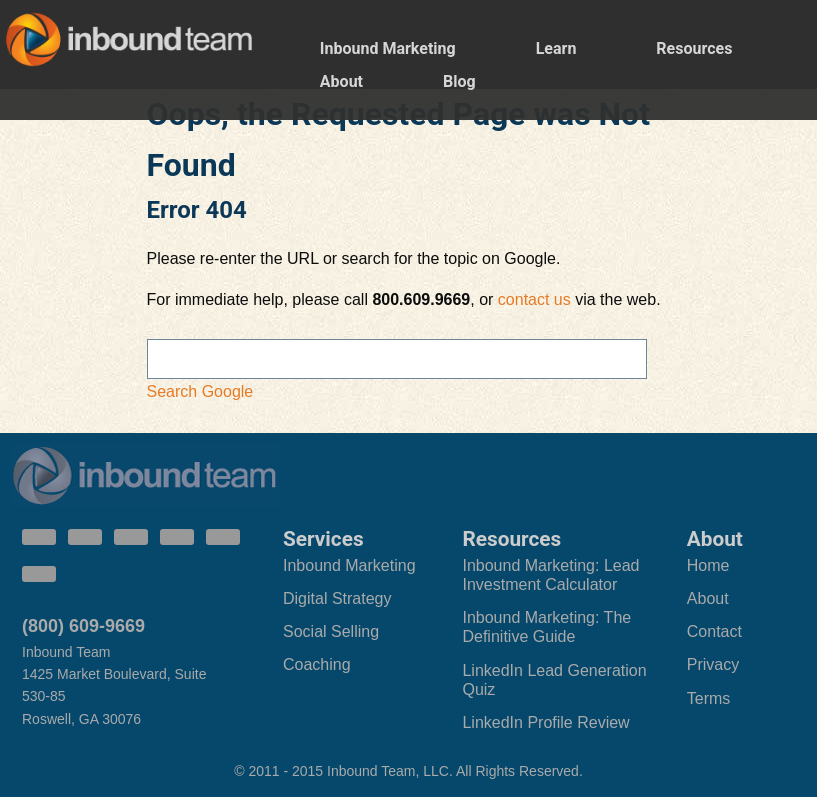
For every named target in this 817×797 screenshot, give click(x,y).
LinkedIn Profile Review (545, 722)
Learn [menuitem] (556, 48)
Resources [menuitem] (694, 48)
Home (708, 565)
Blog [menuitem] (459, 81)
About (708, 598)
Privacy (713, 664)
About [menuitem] (341, 81)
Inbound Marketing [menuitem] (388, 48)
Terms (709, 698)
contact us (534, 299)
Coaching (317, 664)
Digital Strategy (337, 598)
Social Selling (331, 631)
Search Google (200, 391)
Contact (714, 631)
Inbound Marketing (349, 565)
